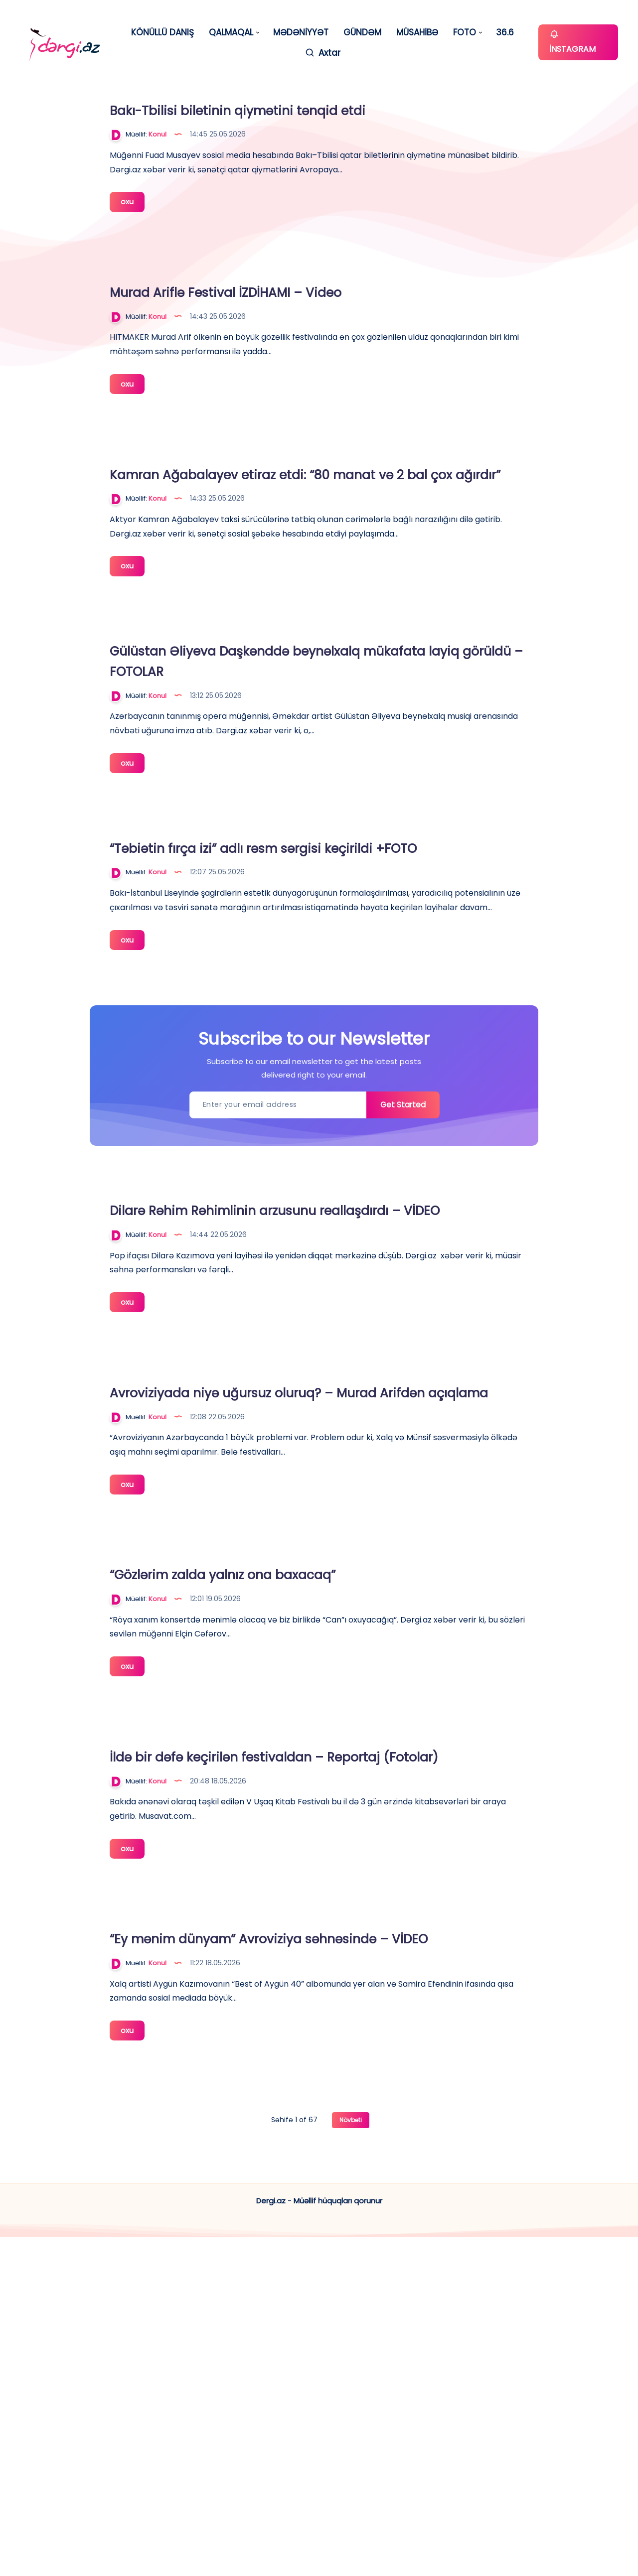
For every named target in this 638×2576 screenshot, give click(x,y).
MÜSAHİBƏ (417, 32)
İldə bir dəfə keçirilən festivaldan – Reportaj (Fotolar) (392, 2051)
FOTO (464, 32)
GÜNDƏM (362, 32)
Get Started (398, 1309)
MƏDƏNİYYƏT (300, 32)
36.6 (505, 32)
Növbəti (350, 2458)
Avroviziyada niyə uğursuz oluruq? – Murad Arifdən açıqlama (398, 1632)
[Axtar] (322, 53)
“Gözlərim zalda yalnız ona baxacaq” (400, 1840)
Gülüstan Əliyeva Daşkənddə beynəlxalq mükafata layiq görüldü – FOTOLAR (396, 791)
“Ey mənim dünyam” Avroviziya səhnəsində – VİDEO (381, 2253)
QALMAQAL (231, 32)
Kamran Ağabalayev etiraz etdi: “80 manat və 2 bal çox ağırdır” (396, 569)
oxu (297, 269)
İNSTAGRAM (572, 42)
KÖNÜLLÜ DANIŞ (162, 32)
